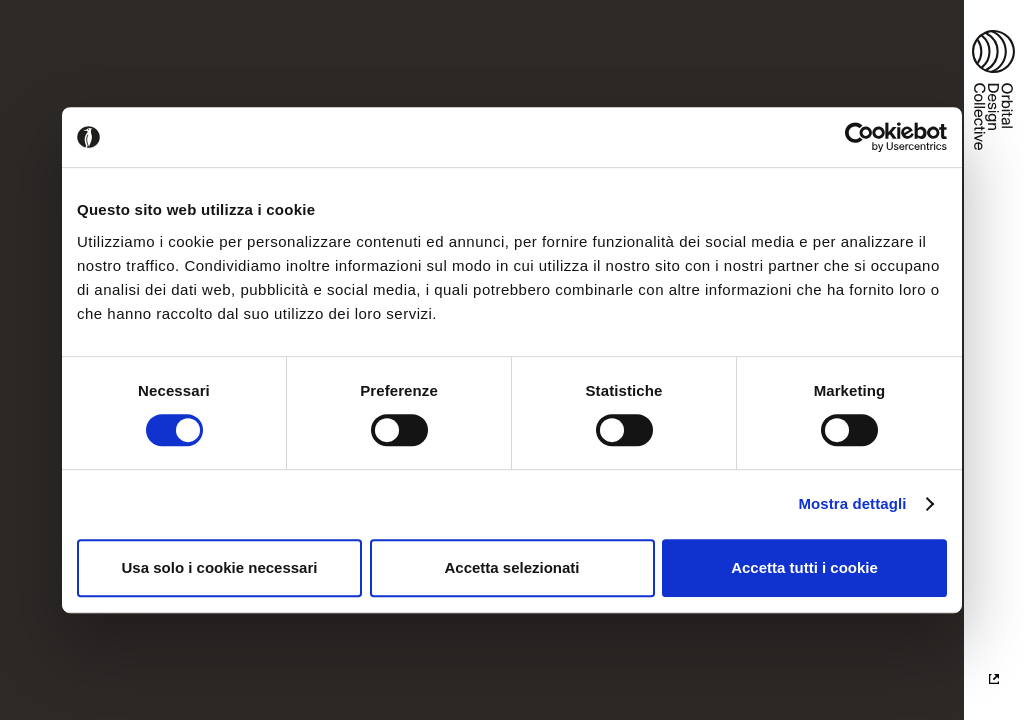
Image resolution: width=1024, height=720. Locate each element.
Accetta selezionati (511, 567)
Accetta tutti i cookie (804, 567)
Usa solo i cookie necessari (220, 567)
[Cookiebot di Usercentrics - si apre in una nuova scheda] (859, 137)
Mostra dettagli (852, 503)
